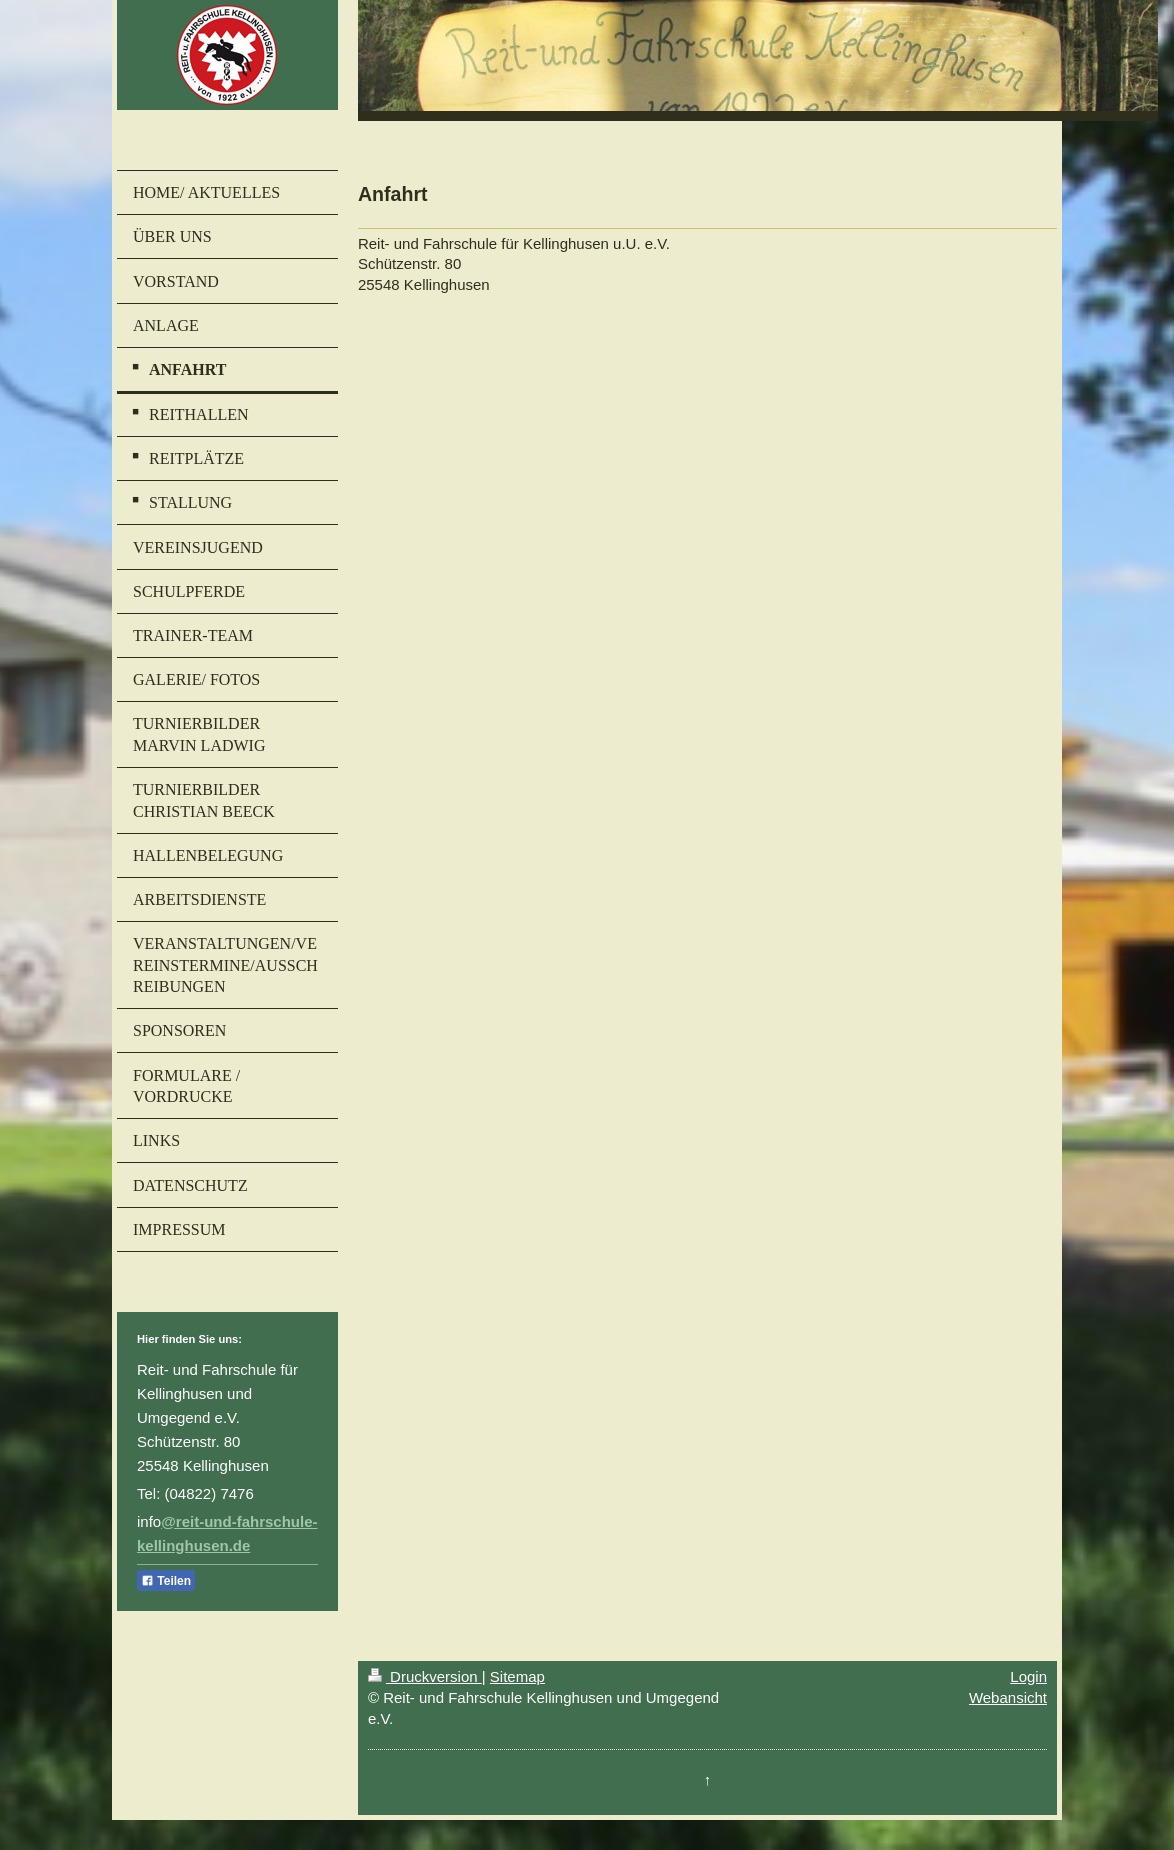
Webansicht (1008, 1697)
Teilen (166, 1581)
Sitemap (517, 1676)
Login (1028, 1676)
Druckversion (425, 1676)
